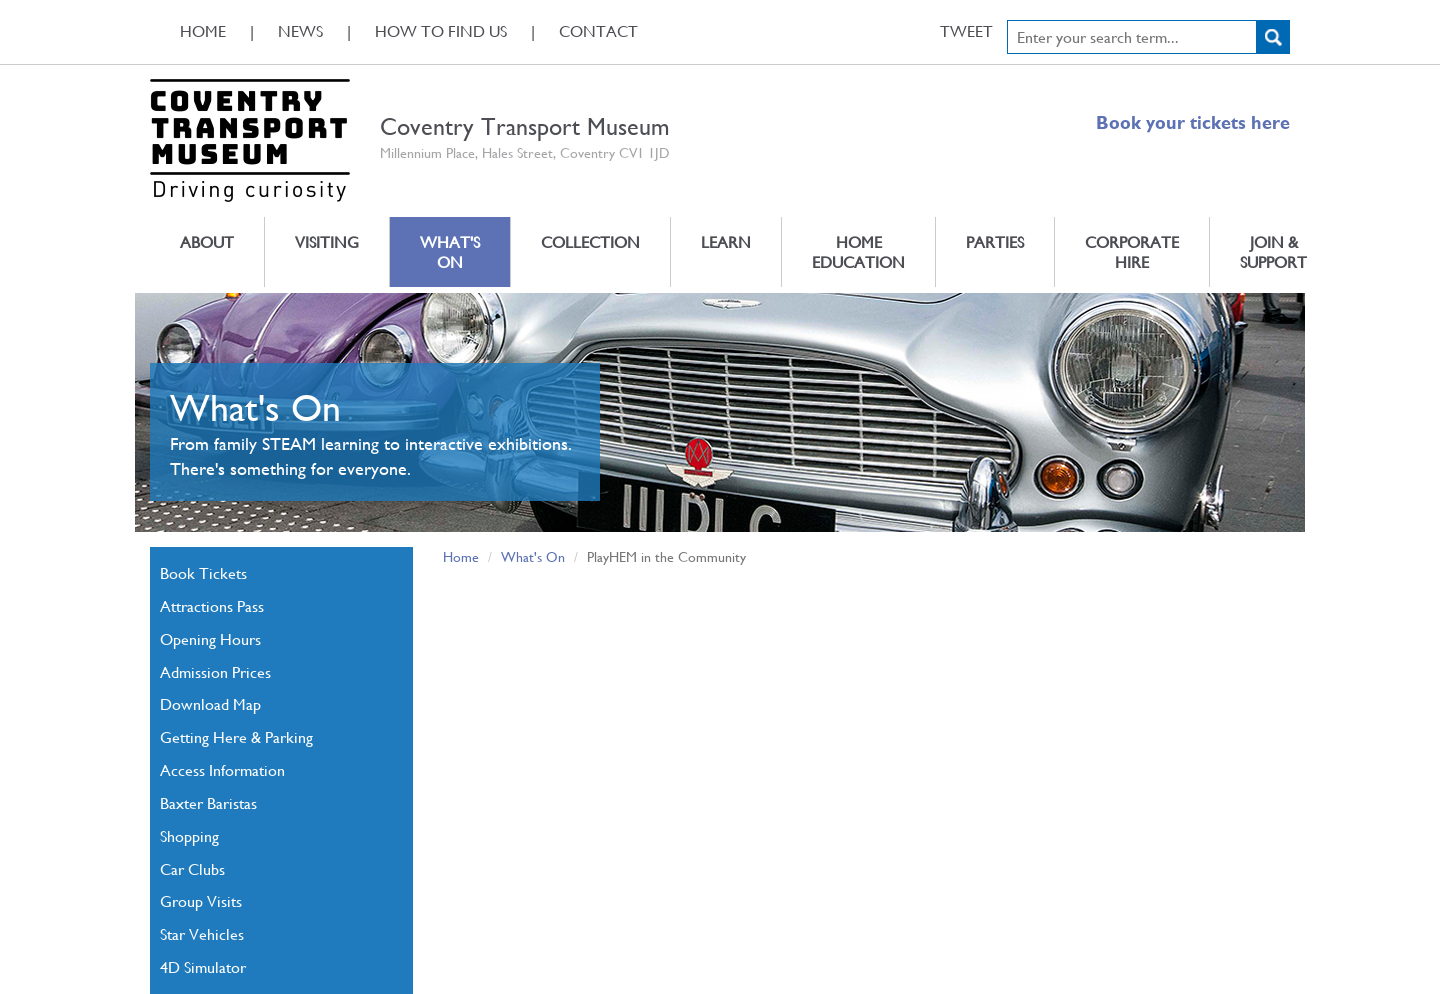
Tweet (966, 30)
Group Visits (201, 900)
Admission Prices (215, 671)
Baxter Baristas (208, 802)
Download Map (210, 703)
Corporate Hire (1132, 251)
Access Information (222, 769)
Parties (995, 241)
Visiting (327, 241)
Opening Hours (210, 638)
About (207, 241)
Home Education (858, 251)
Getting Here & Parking (236, 736)
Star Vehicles (202, 933)
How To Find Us (441, 30)
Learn (726, 241)
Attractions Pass (212, 605)
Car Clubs (192, 868)
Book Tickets (203, 572)
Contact (598, 30)
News (300, 30)
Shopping (189, 835)
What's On (450, 251)
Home (203, 30)
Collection (590, 241)
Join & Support (1273, 251)
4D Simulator (203, 966)
